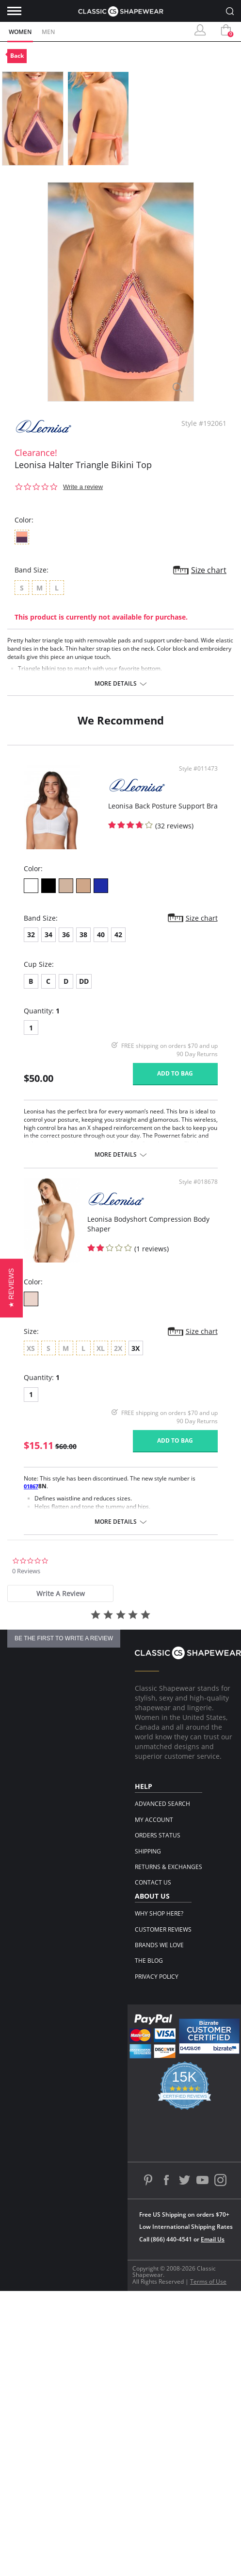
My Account (154, 1820)
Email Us (213, 2239)
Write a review (83, 486)
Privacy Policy (156, 1976)
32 (31, 934)
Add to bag (175, 1073)
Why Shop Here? (159, 1913)
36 (66, 934)
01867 (31, 1486)
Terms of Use (208, 2281)
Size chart (208, 570)
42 (118, 934)
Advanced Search (162, 1804)
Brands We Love (159, 1945)
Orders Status (157, 1835)
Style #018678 (198, 1182)
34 (48, 934)
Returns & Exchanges (168, 1867)
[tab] (60, 1593)
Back (17, 55)
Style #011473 (198, 769)
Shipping (148, 1851)
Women (20, 32)
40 (101, 934)
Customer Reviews (163, 1929)
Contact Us (153, 1882)
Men (48, 32)
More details (116, 684)
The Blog (149, 1960)
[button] (11, 1288)
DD (84, 981)
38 (83, 934)
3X (135, 1348)
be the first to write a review (64, 1638)
